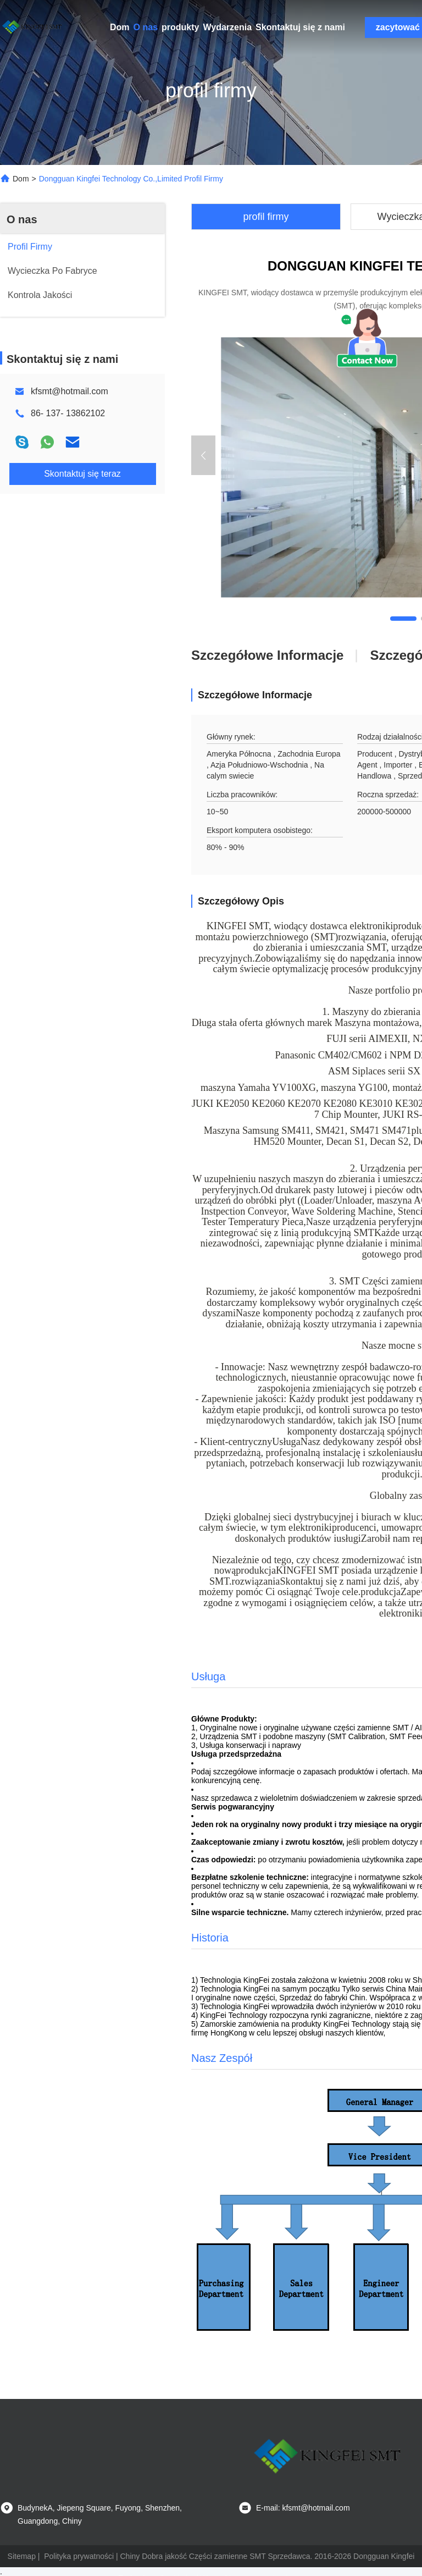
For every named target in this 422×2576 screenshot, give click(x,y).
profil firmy (265, 216)
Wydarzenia (227, 27)
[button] (403, 618)
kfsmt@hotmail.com (69, 391)
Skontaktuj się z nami (300, 27)
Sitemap (22, 2556)
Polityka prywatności (79, 2556)
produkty (180, 27)
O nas (146, 27)
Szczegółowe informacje (267, 655)
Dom (120, 27)
